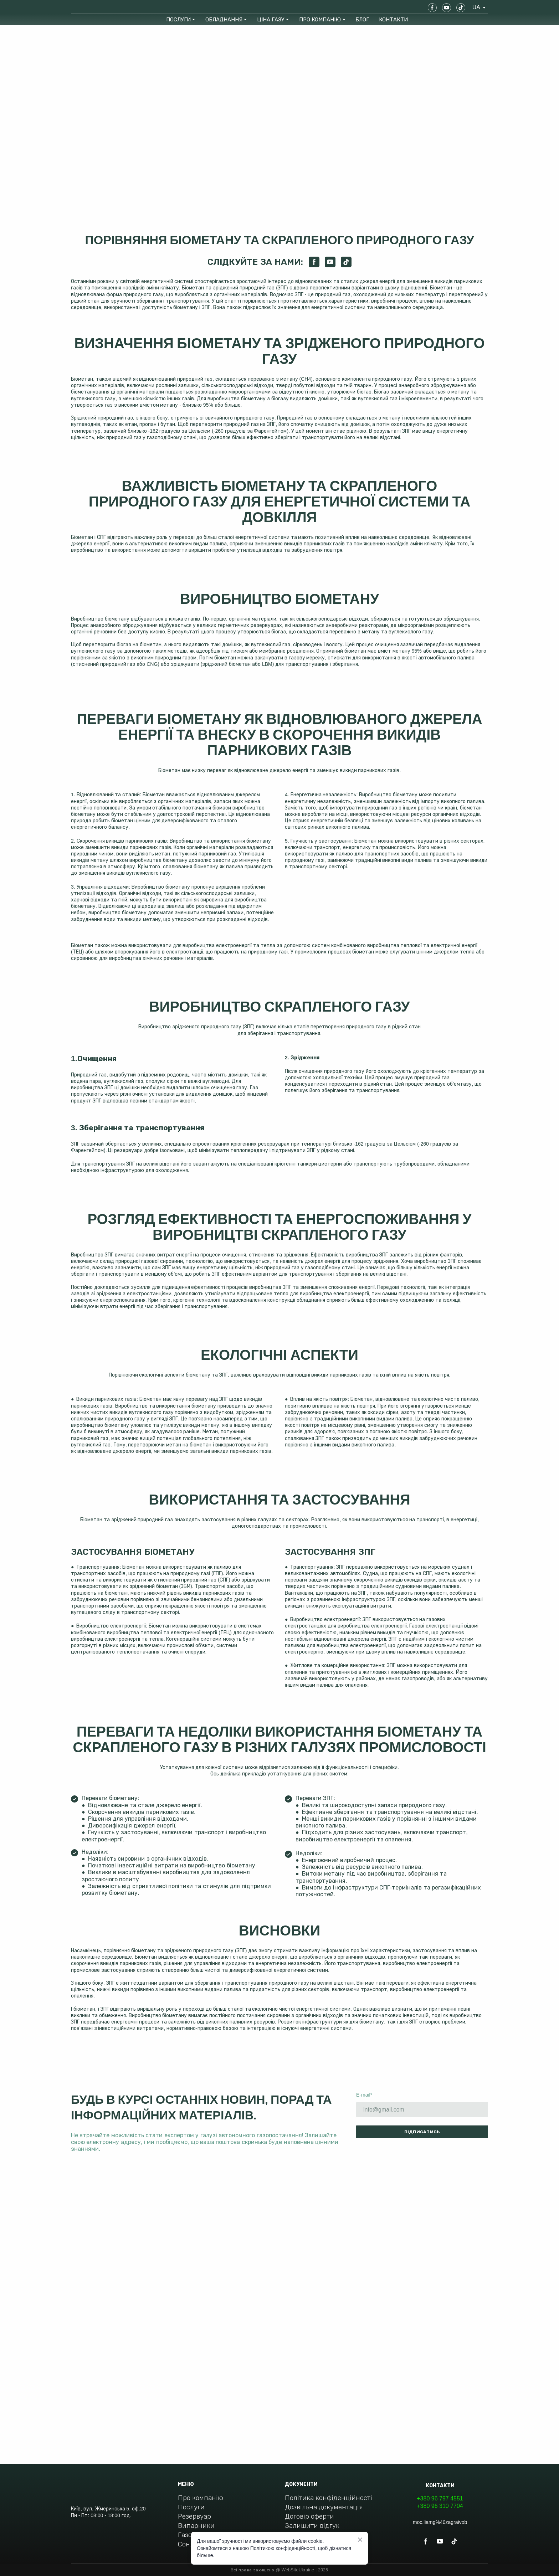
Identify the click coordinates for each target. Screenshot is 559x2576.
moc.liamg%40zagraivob (440, 2522)
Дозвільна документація (324, 2507)
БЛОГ (362, 19)
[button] (432, 7)
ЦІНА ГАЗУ (270, 19)
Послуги (191, 2507)
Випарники (196, 2525)
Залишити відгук (312, 2525)
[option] (476, 7)
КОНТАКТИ (393, 19)
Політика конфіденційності (328, 2498)
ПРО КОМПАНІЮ (320, 19)
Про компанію (200, 2498)
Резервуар (194, 2516)
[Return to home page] (96, 7)
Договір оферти (309, 2516)
